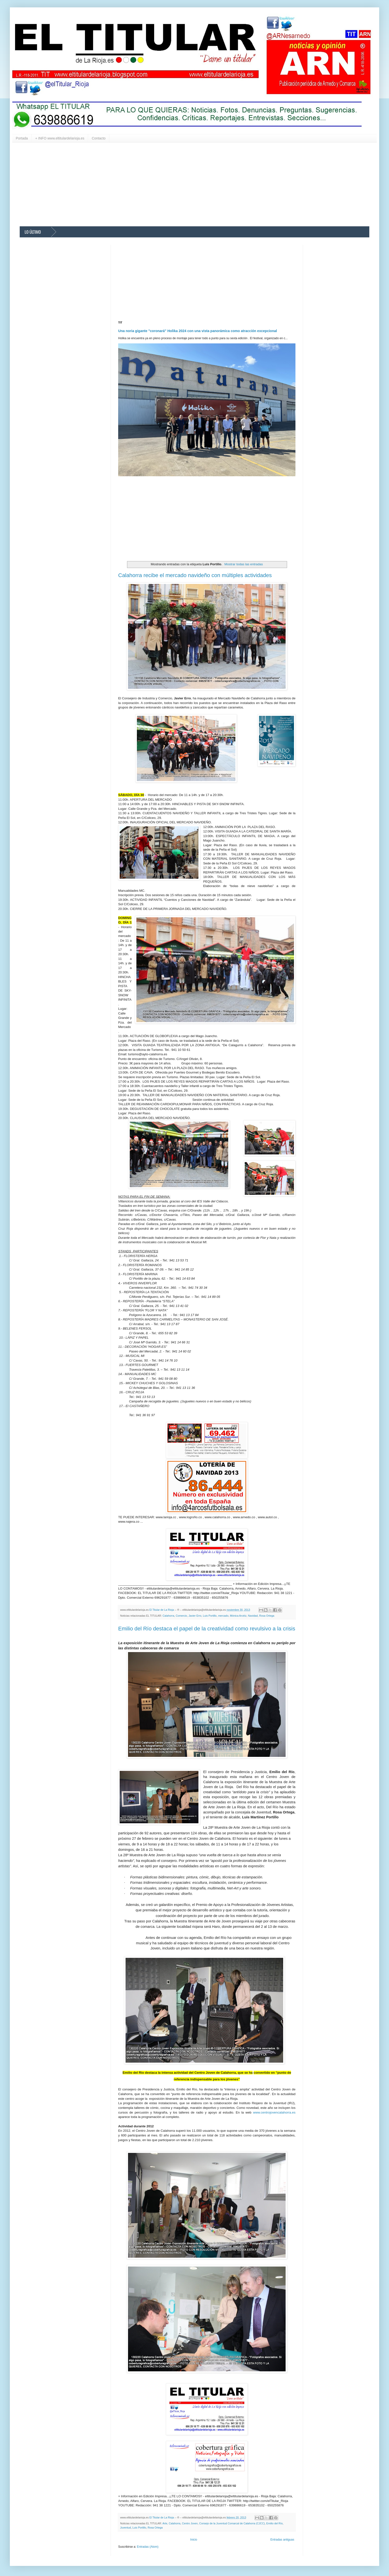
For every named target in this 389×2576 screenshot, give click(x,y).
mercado (223, 1615)
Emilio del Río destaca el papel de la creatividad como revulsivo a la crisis (206, 1628)
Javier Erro (195, 1615)
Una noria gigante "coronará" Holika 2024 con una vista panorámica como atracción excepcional (197, 331)
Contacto (99, 138)
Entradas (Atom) (147, 2546)
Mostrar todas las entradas (244, 564)
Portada (22, 138)
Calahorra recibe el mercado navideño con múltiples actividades (195, 575)
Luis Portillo (210, 1615)
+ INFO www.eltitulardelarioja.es (59, 138)
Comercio (181, 1615)
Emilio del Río (274, 2523)
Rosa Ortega (266, 1615)
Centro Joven (190, 2523)
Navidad (253, 1615)
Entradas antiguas (282, 2539)
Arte (164, 2523)
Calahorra (168, 1615)
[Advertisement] (167, 184)
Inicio (193, 2539)
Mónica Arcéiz (238, 1615)
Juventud (125, 2527)
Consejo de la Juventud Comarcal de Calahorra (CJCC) (232, 2523)
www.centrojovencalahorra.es (274, 2112)
